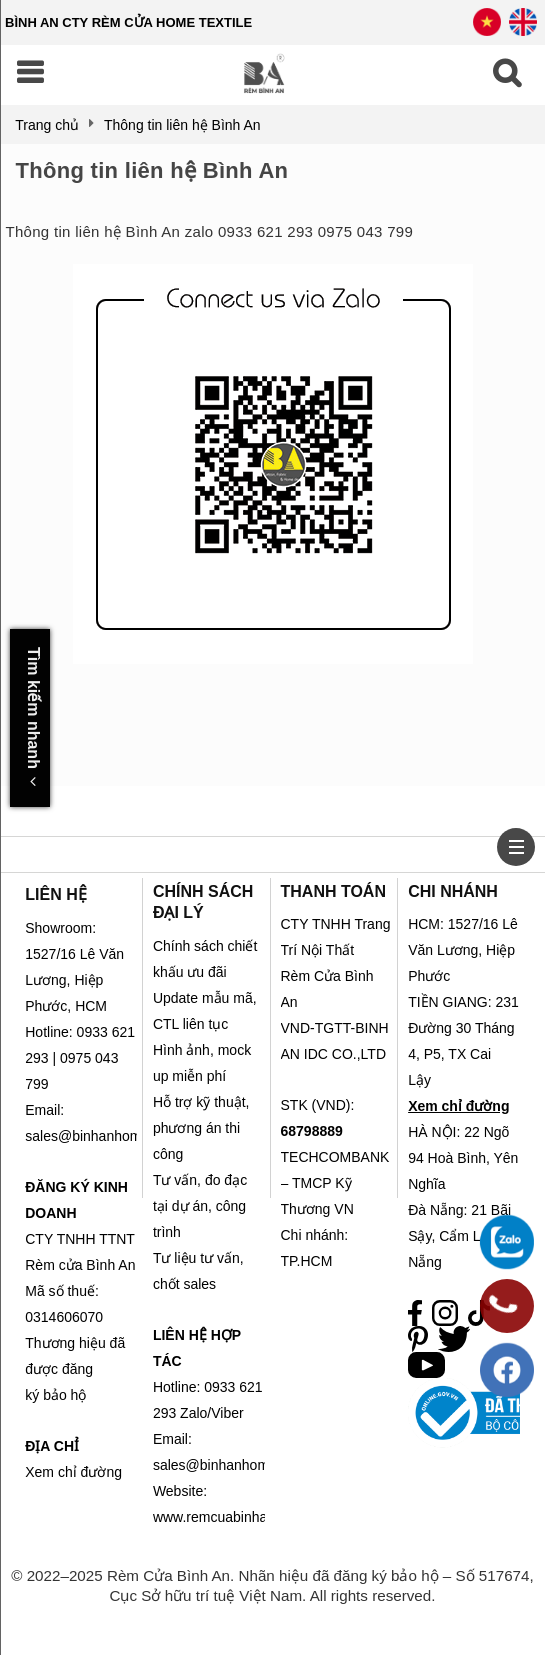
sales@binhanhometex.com (239, 1465)
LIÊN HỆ (55, 894)
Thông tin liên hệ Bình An (151, 170)
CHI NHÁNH (453, 891)
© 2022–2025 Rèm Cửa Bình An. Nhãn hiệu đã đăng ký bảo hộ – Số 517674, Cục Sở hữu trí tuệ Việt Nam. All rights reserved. (272, 1585)
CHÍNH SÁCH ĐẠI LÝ (203, 902)
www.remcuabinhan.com (229, 1517)
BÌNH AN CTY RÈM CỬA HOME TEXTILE (128, 22)
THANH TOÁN (333, 891)
